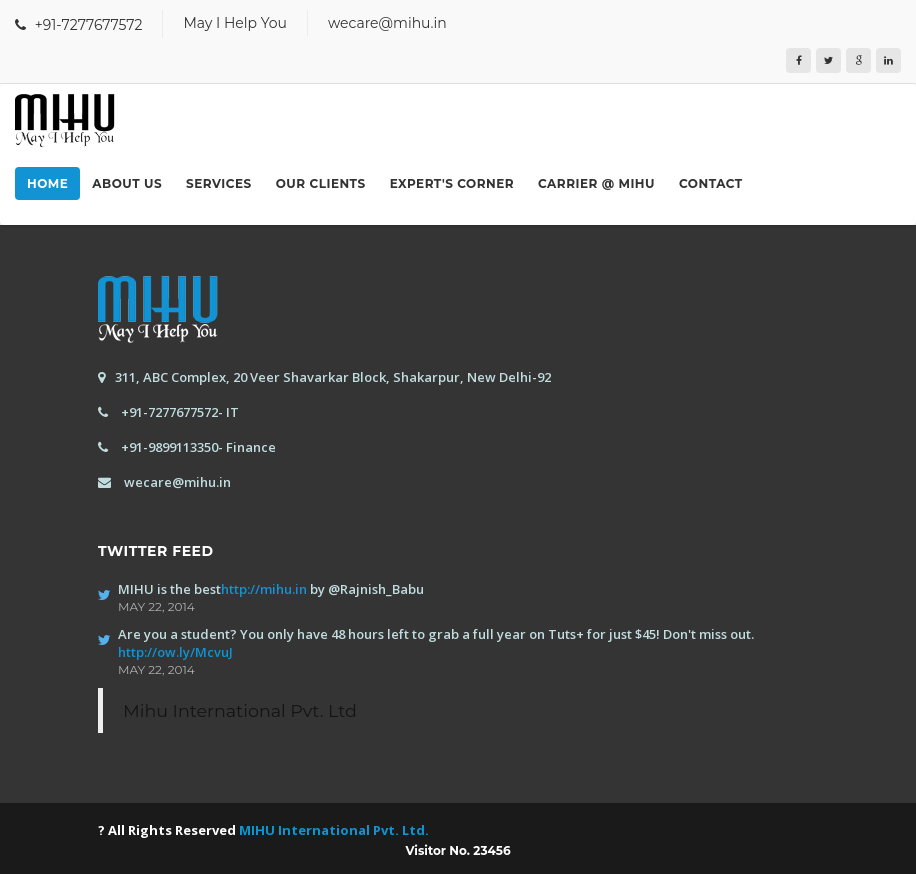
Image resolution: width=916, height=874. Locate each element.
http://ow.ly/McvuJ (175, 652)
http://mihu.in (264, 589)
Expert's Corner (452, 183)
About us (127, 183)
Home (47, 183)
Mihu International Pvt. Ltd (240, 710)
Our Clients (321, 183)
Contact (711, 183)
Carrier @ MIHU (596, 183)
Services (219, 183)
